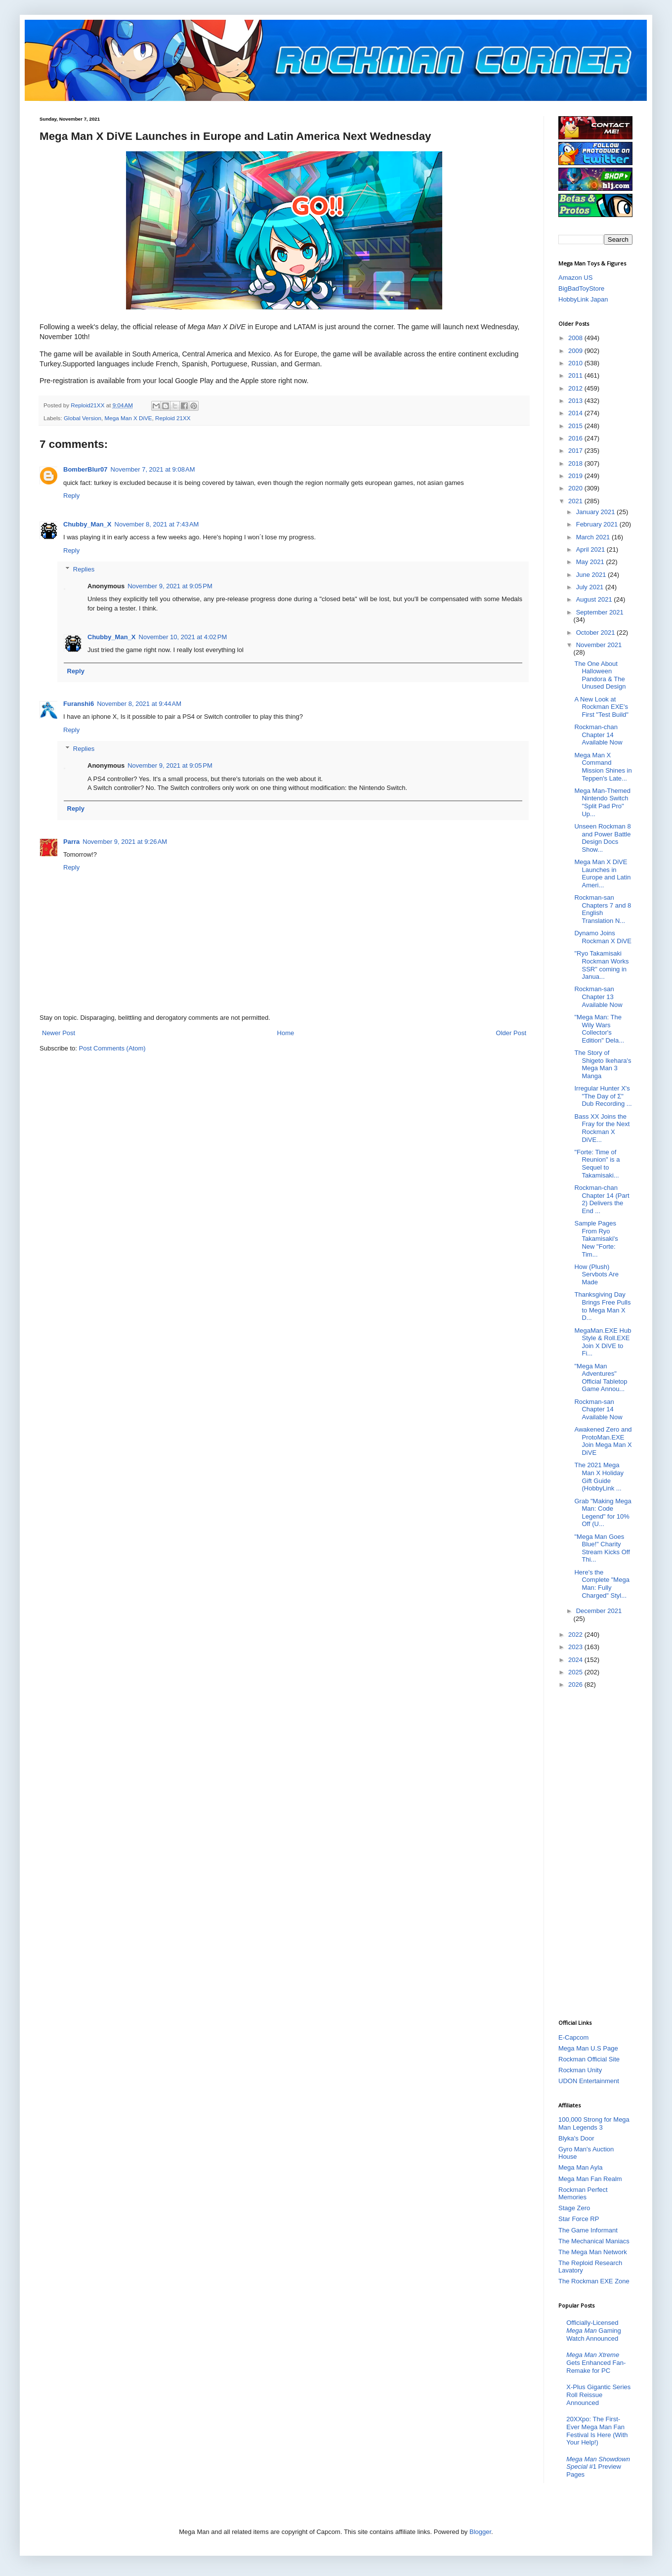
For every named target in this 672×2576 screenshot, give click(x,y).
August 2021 (595, 599)
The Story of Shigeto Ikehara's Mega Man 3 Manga (602, 1064)
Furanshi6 (78, 703)
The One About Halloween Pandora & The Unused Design (600, 675)
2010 (576, 363)
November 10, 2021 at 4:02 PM (183, 637)
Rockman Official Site (589, 2059)
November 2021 (599, 645)
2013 (576, 400)
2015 (576, 426)
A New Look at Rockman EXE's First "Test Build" (601, 707)
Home (285, 1033)
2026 (576, 1684)
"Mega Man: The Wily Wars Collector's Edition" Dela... (599, 1028)
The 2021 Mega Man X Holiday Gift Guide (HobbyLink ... (599, 1476)
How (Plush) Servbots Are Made (596, 1274)
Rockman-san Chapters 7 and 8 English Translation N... (602, 909)
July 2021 (590, 587)
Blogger (480, 2531)
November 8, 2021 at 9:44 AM (139, 703)
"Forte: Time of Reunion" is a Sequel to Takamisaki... (597, 1163)
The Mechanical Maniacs (594, 2241)
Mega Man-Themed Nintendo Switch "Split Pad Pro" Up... (602, 802)
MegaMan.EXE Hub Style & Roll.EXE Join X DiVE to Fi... (602, 1342)
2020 (576, 488)
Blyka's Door (576, 2138)
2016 (576, 438)
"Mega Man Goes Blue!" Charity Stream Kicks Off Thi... (602, 1548)
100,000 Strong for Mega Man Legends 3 (594, 2123)
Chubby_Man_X (87, 524)
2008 (576, 338)
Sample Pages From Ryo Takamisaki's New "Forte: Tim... (596, 1239)
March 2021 (594, 537)
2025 (576, 1672)
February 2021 (598, 524)
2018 (576, 463)
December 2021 (599, 1611)
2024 (576, 1659)
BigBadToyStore (581, 288)
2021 (576, 501)
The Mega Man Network (592, 2252)
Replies (83, 569)
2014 (576, 413)
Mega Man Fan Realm (590, 2179)
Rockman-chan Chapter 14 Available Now (598, 734)
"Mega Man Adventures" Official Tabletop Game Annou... (600, 1377)
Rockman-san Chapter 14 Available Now (598, 1409)
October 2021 (596, 632)
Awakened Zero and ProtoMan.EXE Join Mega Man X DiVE (602, 1441)
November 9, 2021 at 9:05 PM (169, 586)
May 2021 (591, 562)
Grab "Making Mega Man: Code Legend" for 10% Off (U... (602, 1512)
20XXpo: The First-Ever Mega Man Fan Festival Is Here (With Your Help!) (597, 2430)
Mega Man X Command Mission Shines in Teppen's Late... (602, 766)
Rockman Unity (580, 2070)
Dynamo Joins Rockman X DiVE (602, 937)
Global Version (82, 418)
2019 (576, 476)
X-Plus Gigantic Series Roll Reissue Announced (598, 2394)
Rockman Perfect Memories (583, 2193)
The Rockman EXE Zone (594, 2281)
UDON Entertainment (588, 2081)
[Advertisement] (595, 1853)
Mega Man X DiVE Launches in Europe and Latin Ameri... (602, 873)
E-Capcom (573, 2037)
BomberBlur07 (85, 469)
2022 (576, 1634)
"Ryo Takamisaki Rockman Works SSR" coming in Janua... (601, 965)
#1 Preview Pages (598, 2466)
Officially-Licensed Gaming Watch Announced (593, 2330)
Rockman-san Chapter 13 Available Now (598, 996)
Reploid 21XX (172, 418)
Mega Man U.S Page (588, 2048)
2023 (576, 1647)
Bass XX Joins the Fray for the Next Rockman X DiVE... (602, 1128)
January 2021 (596, 512)
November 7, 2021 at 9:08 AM (153, 469)
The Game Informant (588, 2230)
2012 (576, 388)
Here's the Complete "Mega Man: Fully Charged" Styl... (601, 1584)
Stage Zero (574, 2208)
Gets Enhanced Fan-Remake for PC (596, 2362)
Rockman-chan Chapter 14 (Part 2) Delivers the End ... (601, 1199)
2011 (576, 375)
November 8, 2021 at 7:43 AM (157, 524)
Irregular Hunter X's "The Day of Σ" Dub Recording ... (602, 1096)
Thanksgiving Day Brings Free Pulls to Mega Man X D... (602, 1306)
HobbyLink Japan (583, 299)
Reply (71, 495)
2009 (576, 350)
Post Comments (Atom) (112, 1048)
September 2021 (600, 612)
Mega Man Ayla (580, 2167)
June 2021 (592, 574)
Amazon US (575, 277)
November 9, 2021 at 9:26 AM (125, 841)
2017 (576, 450)
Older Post (511, 1033)
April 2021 (591, 549)
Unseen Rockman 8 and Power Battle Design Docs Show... (602, 838)
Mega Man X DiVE (128, 418)
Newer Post (58, 1033)
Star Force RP (578, 2219)
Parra (71, 841)
